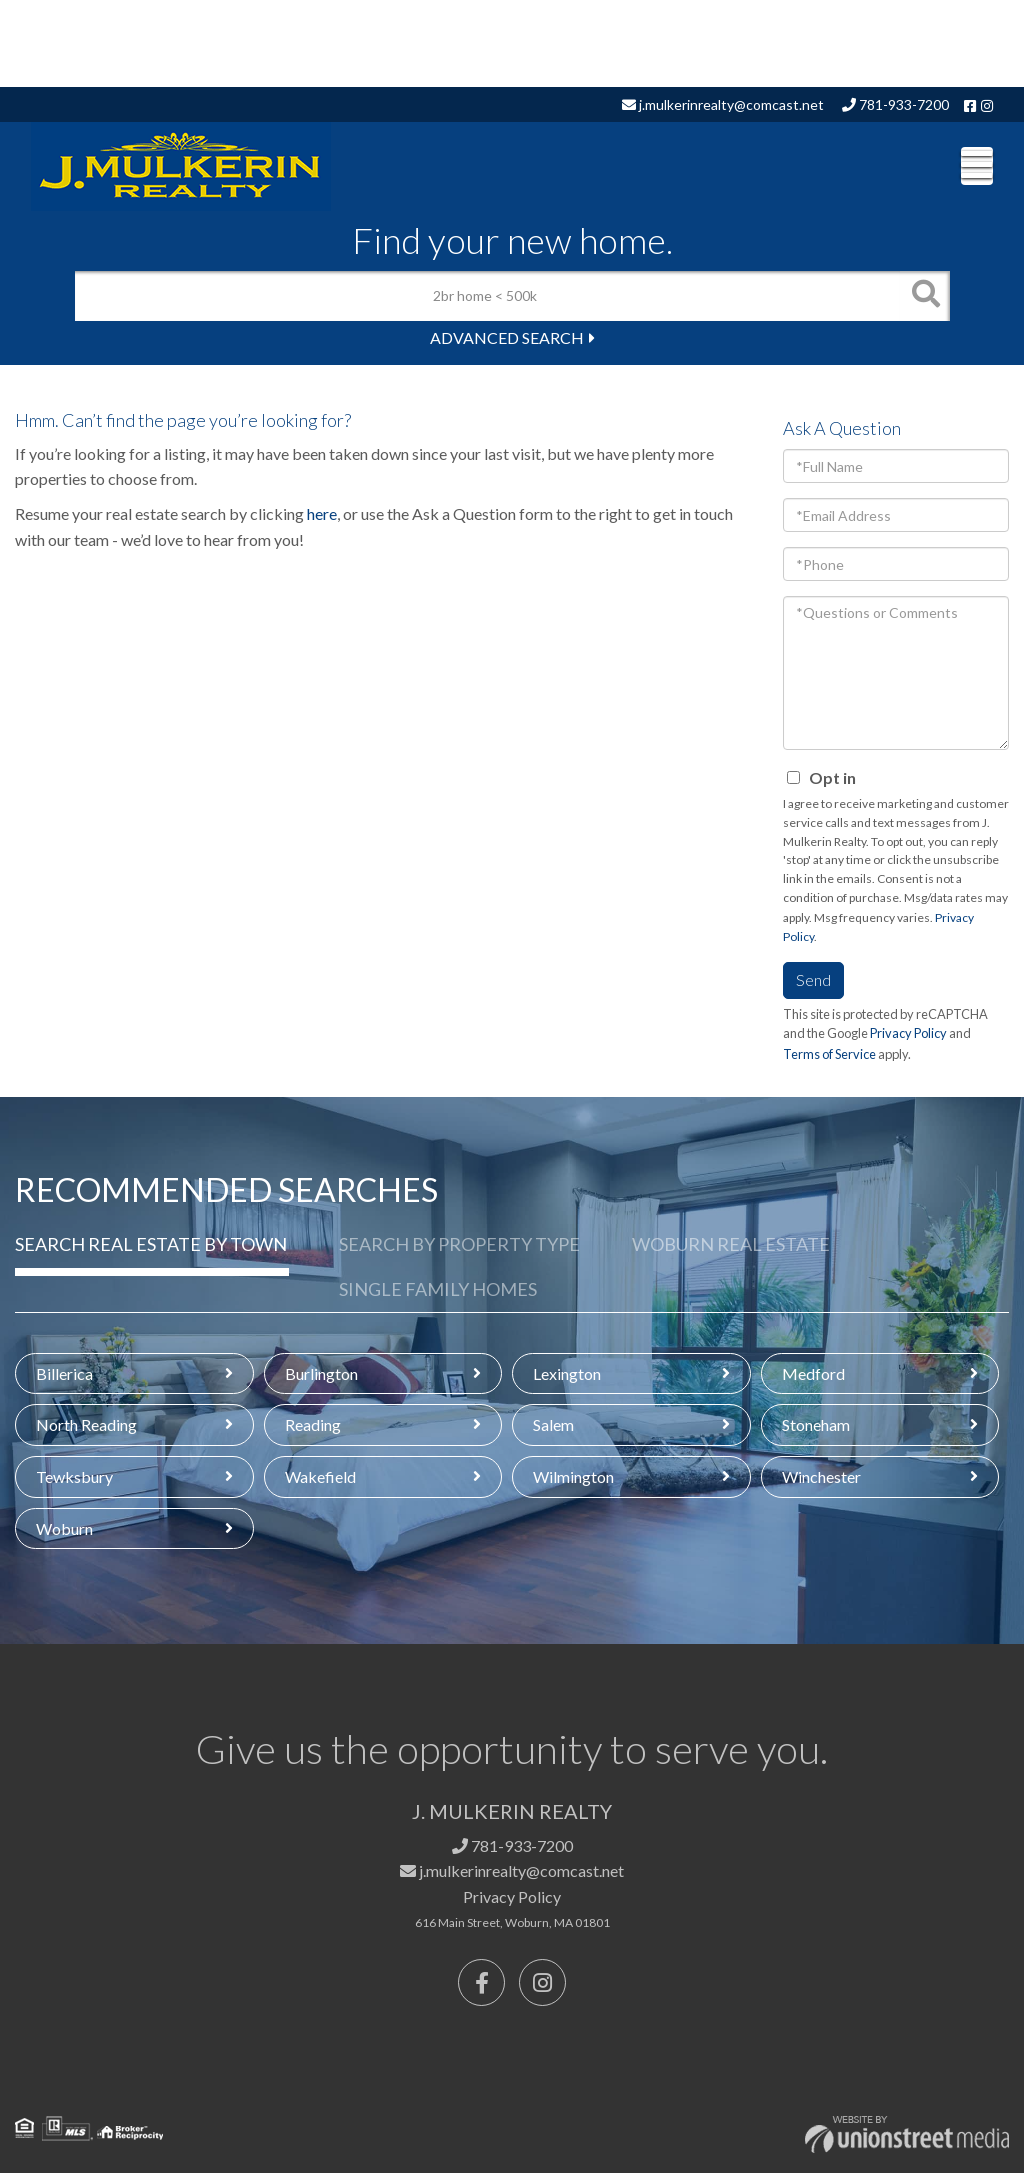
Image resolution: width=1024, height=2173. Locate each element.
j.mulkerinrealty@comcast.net (723, 104)
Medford (813, 1373)
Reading (313, 1424)
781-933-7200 (895, 104)
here (322, 513)
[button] (925, 296)
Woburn (64, 1528)
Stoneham (816, 1424)
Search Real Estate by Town (151, 1244)
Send (813, 979)
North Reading (86, 1424)
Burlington (321, 1373)
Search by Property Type (459, 1244)
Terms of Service (829, 1054)
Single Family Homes (438, 1289)
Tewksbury (74, 1476)
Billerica (64, 1373)
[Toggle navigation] (977, 166)
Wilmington (573, 1476)
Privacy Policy (908, 1033)
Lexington (567, 1373)
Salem (553, 1424)
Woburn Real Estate (731, 1244)
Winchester (821, 1476)
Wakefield (320, 1476)
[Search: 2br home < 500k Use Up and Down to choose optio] (487, 296)
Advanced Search (507, 337)
